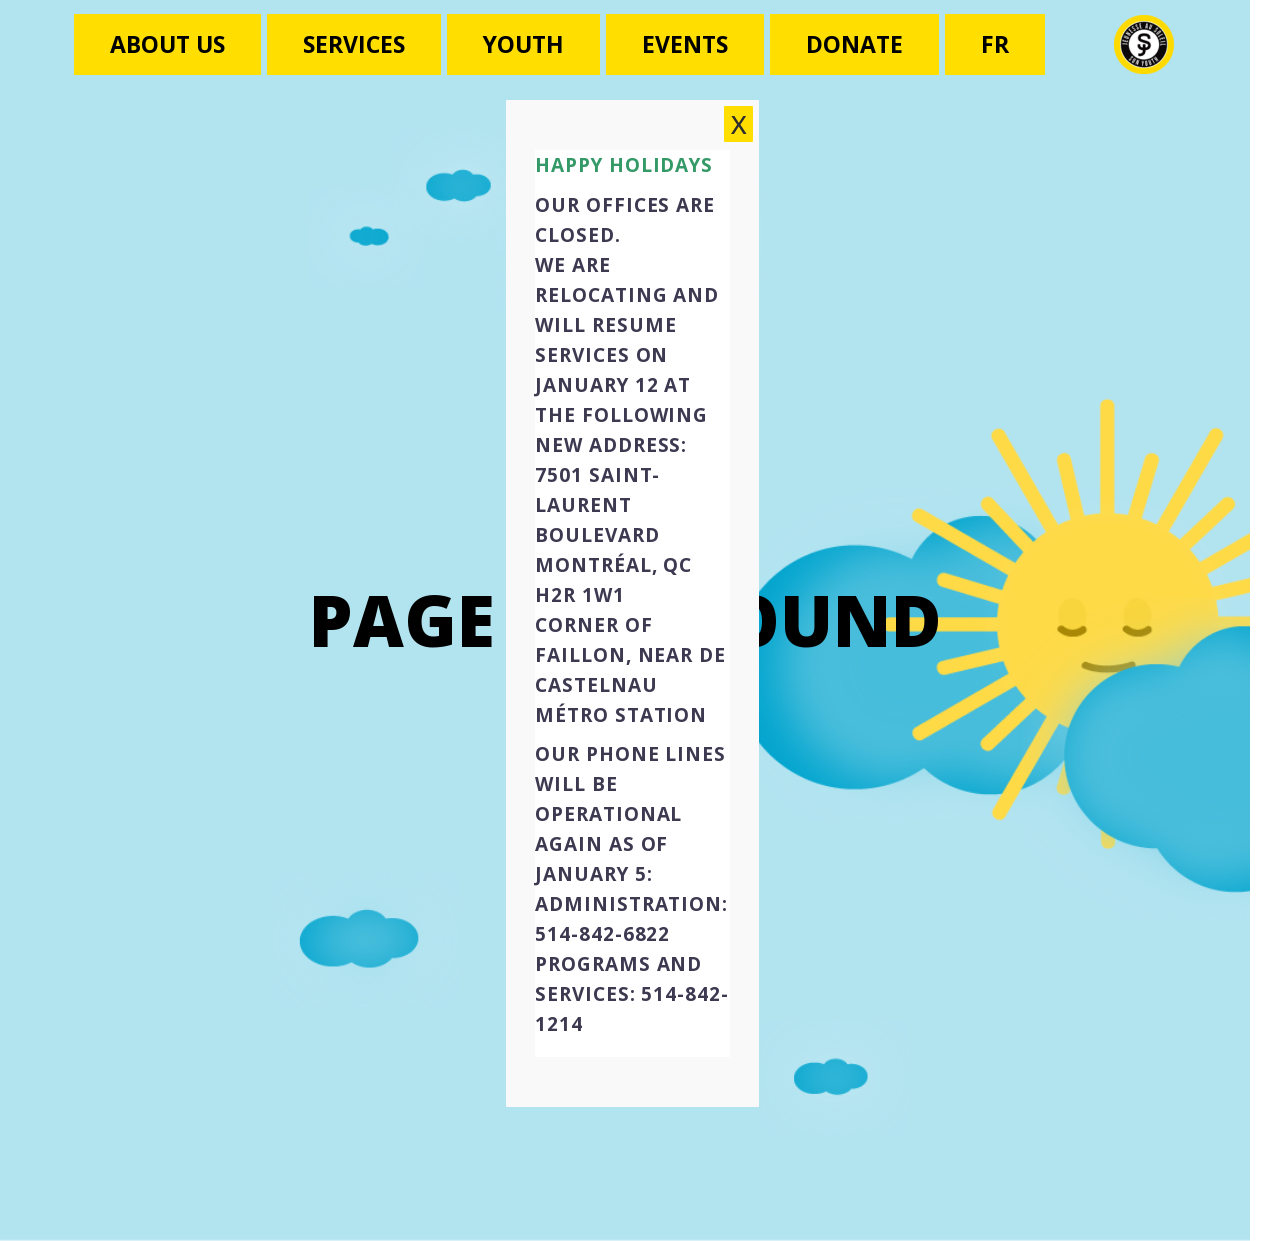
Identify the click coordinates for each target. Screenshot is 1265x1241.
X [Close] (739, 140)
